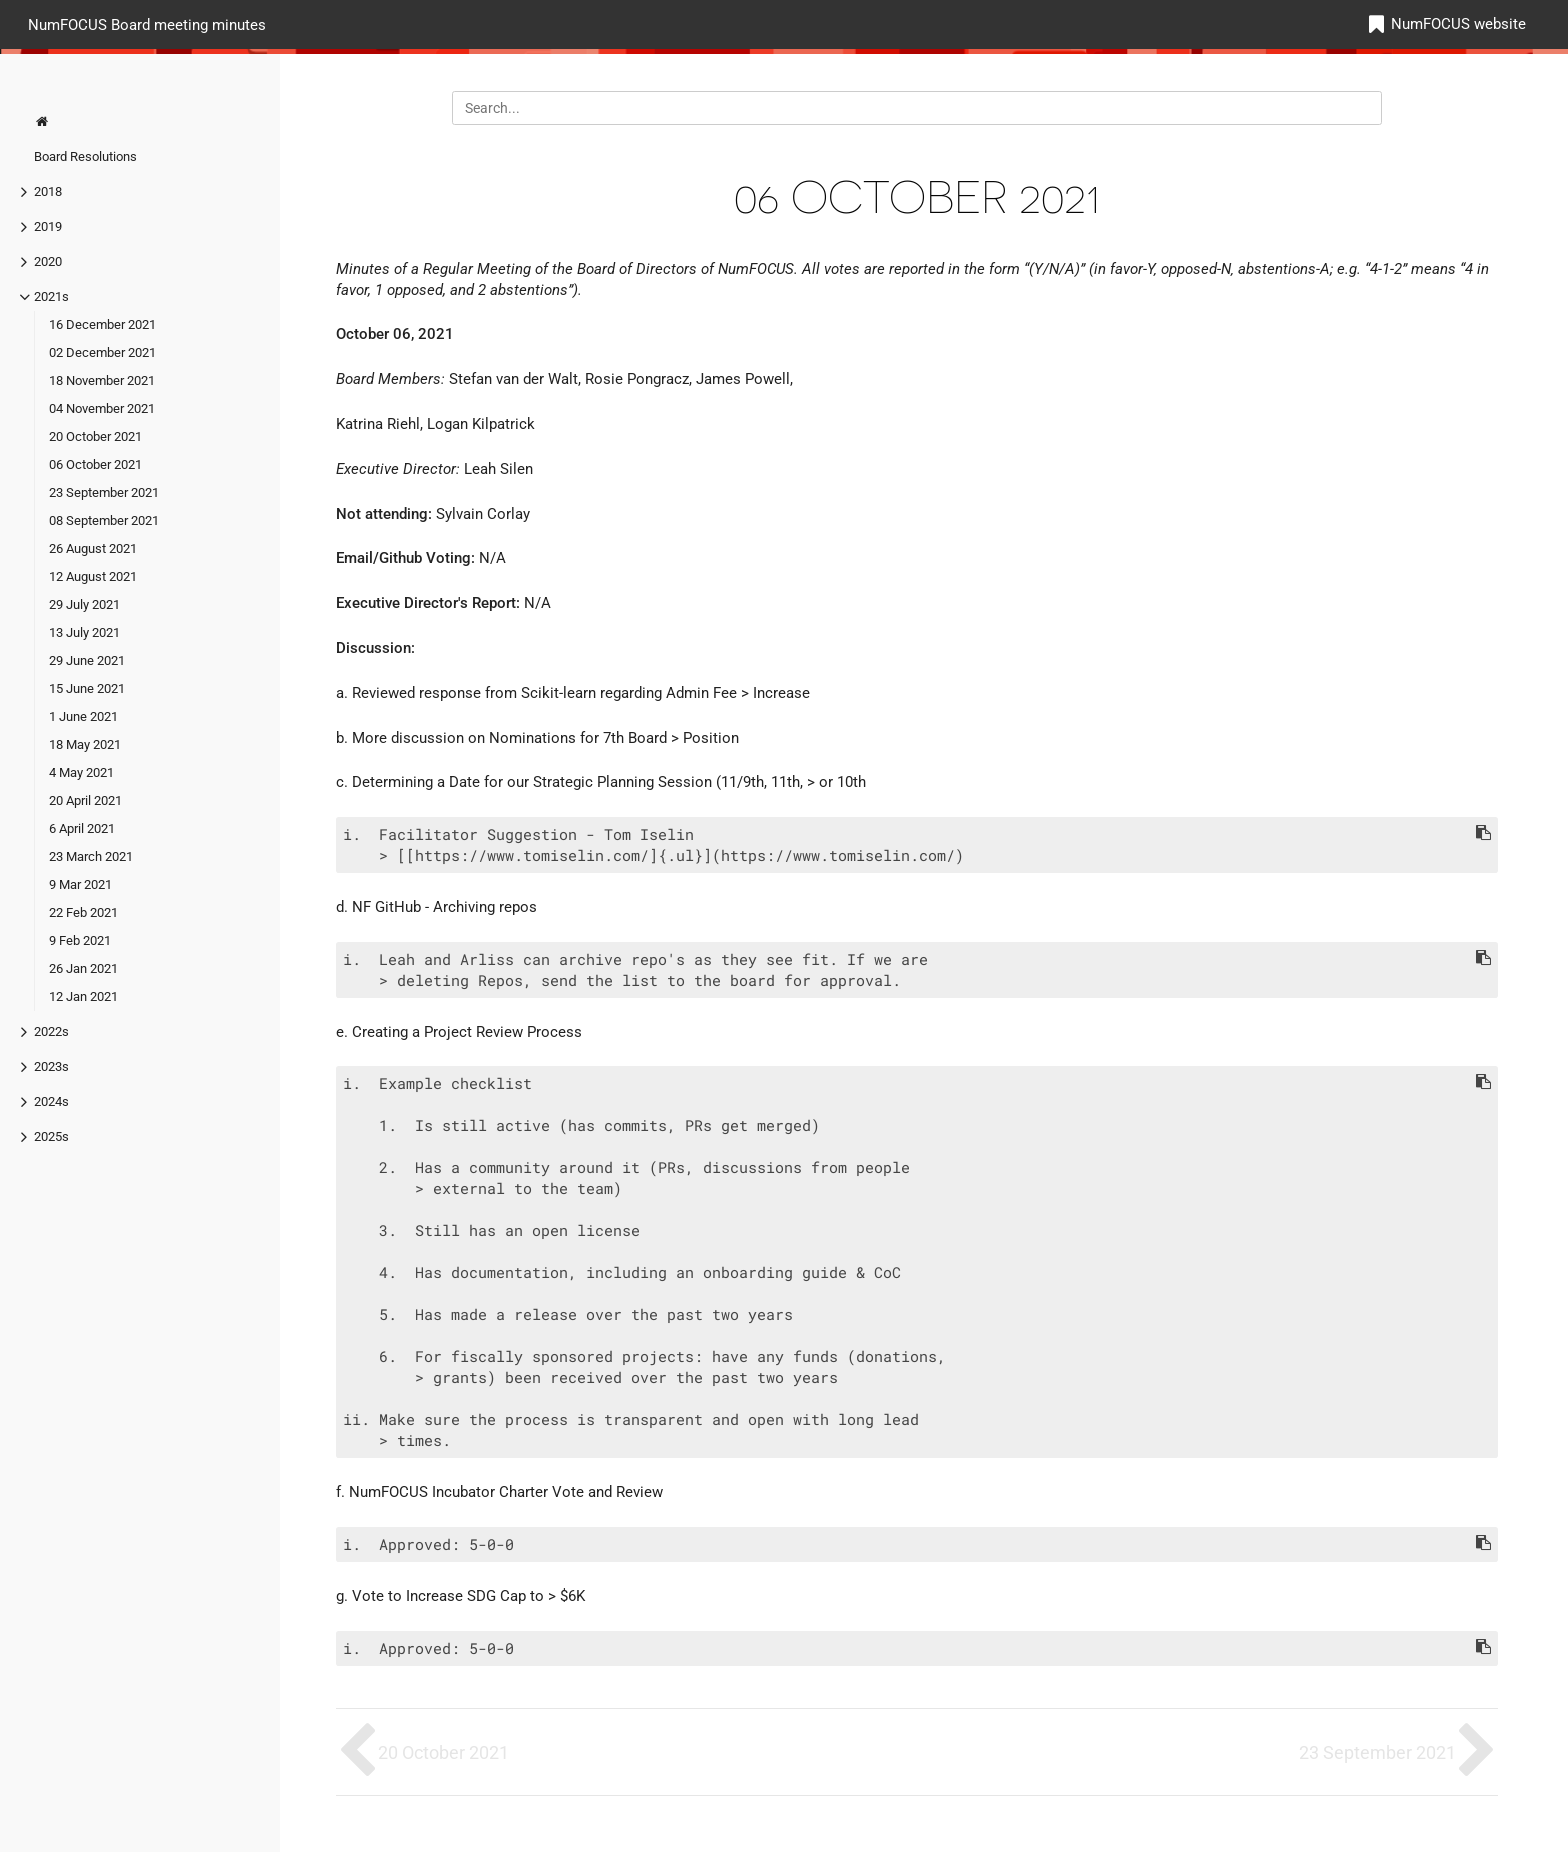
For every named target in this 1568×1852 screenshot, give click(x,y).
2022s (51, 1031)
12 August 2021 (93, 576)
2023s (51, 1066)
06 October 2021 (95, 464)
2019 (48, 226)
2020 (48, 261)
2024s (51, 1101)
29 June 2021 (87, 660)
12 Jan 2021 (83, 996)
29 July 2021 (84, 604)
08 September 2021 (104, 520)
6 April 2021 (82, 828)
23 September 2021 (104, 492)
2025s (51, 1136)
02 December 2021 (102, 352)
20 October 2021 (95, 436)
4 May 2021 (81, 772)
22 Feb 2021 (83, 912)
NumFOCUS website (1458, 24)
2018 (48, 191)
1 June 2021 (83, 716)
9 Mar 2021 (80, 884)
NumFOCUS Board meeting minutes (147, 24)
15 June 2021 (87, 688)
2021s (51, 296)
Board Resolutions (85, 156)
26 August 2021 (93, 548)
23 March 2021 (91, 856)
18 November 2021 (102, 380)
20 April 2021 (85, 800)
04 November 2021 (102, 408)
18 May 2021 (85, 744)
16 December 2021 (102, 324)
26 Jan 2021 (83, 968)
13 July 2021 (84, 632)
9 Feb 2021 (80, 940)
